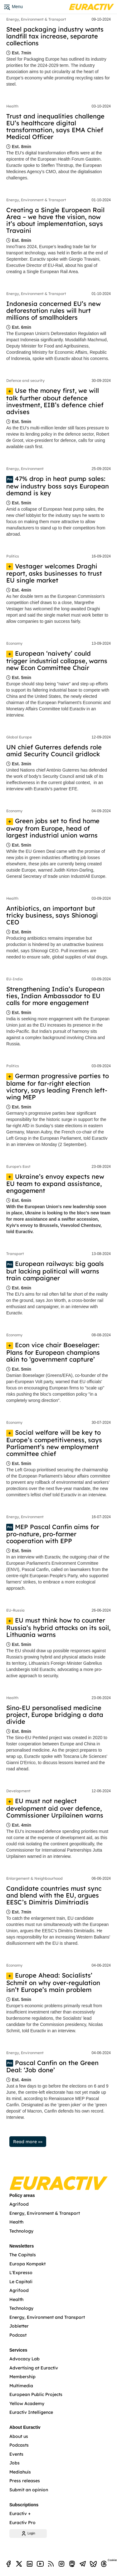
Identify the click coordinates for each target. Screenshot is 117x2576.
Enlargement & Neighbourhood (34, 1878)
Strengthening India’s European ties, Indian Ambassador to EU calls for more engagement (55, 996)
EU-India (14, 979)
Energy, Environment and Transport (47, 2317)
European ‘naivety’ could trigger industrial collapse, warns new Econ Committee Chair (56, 660)
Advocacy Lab (24, 2359)
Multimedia (21, 2385)
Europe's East (18, 1166)
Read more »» (27, 2141)
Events (16, 2454)
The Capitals (22, 2255)
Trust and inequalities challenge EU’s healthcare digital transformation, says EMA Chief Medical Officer (55, 126)
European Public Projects (35, 2394)
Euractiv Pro (22, 2522)
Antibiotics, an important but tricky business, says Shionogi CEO (52, 915)
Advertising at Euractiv (33, 2368)
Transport (15, 1253)
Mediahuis (20, 2472)
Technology (21, 2231)
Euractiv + (20, 2513)
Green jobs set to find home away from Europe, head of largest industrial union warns (53, 828)
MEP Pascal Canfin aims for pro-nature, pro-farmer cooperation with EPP (52, 1534)
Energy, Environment (25, 468)
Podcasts (19, 2445)
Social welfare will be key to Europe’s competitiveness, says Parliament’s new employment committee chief (54, 1443)
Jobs (14, 2463)
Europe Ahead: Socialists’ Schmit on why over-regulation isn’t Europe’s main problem (53, 1982)
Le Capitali (20, 2281)
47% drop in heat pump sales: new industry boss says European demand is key (57, 486)
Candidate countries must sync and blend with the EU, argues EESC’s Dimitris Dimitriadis (54, 1895)
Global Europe (19, 737)
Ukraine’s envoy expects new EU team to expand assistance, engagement (55, 1184)
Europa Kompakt (27, 2264)
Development (18, 1790)
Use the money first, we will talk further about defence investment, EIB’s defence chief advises (55, 401)
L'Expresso (20, 2272)
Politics (12, 556)
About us (18, 2436)
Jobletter (19, 2326)
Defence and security (25, 380)
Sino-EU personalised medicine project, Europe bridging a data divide (54, 1714)
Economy (14, 643)
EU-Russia (15, 1610)
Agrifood (19, 2204)
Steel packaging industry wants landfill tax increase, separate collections (55, 36)
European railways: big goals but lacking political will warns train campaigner (55, 1271)
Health (12, 106)
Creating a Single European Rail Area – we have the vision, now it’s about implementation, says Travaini (55, 220)
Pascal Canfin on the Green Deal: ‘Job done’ (52, 2066)
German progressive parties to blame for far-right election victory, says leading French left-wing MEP (57, 1086)
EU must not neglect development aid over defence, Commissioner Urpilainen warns (54, 1808)
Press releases (24, 2480)
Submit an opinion (28, 2490)
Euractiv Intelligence (31, 2412)
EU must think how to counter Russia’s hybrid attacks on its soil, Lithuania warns (58, 1627)
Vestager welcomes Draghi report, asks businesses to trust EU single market (54, 573)
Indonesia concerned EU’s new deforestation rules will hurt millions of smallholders (53, 310)
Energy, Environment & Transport (36, 19)
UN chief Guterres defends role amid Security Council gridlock (54, 750)
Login (28, 2533)
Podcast (18, 2335)
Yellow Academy (26, 2403)
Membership (22, 2376)
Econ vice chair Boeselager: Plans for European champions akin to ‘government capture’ (53, 1352)
